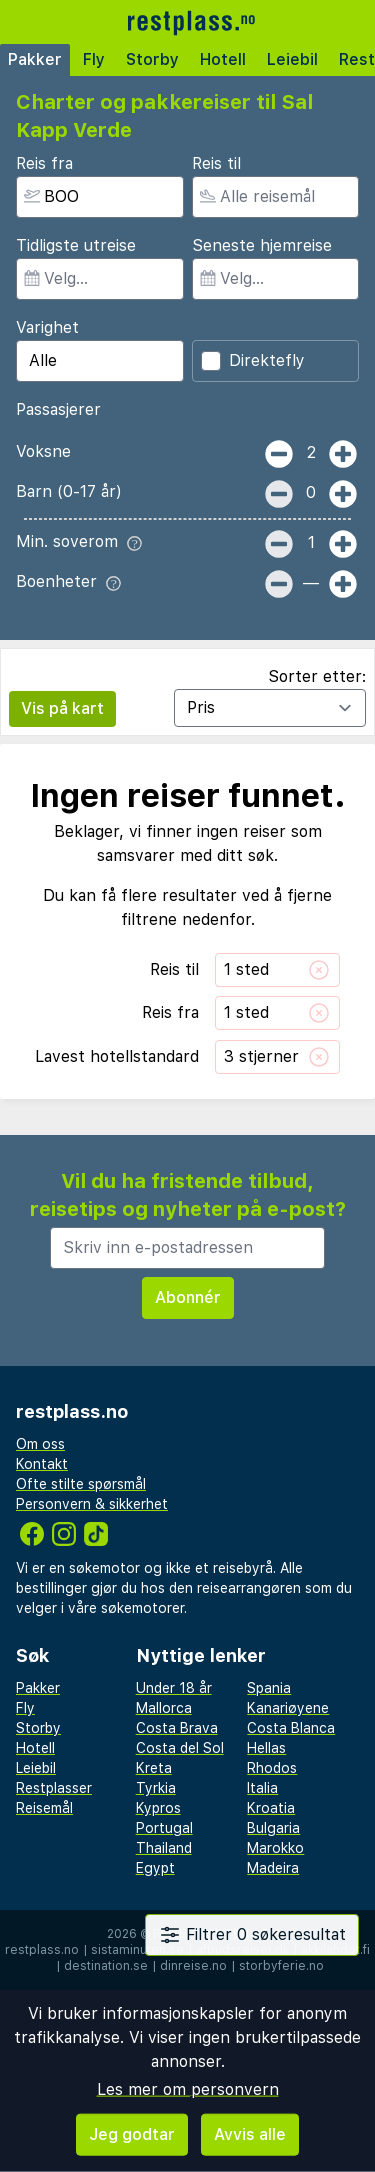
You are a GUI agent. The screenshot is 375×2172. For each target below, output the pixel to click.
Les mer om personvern (188, 2089)
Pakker (35, 59)
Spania (269, 1688)
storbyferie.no (281, 1966)
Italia (262, 1788)
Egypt (155, 1868)
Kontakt (42, 1464)
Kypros (158, 1808)
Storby (152, 59)
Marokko (275, 1848)
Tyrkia (156, 1788)
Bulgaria (273, 1828)
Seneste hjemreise (262, 245)
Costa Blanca (291, 1728)
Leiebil (292, 59)
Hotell (223, 59)
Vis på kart (62, 708)
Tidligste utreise (76, 245)
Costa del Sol (180, 1748)
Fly (94, 59)
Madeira (273, 1868)
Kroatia (271, 1808)
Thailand (164, 1848)
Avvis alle (250, 2134)
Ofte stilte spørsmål (81, 1484)
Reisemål (44, 1808)
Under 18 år (174, 1688)
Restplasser (54, 1788)
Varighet (47, 327)
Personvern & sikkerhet (92, 1504)
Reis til (216, 163)
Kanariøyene (288, 1708)
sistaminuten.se (137, 1950)
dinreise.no (193, 1966)
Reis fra (44, 163)
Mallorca (164, 1708)
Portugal (164, 1828)
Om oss (40, 1444)
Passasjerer (58, 409)
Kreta (154, 1768)
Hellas (266, 1748)
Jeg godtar (132, 2134)
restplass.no (42, 1950)
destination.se (106, 1966)
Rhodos (272, 1768)
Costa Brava (177, 1728)
